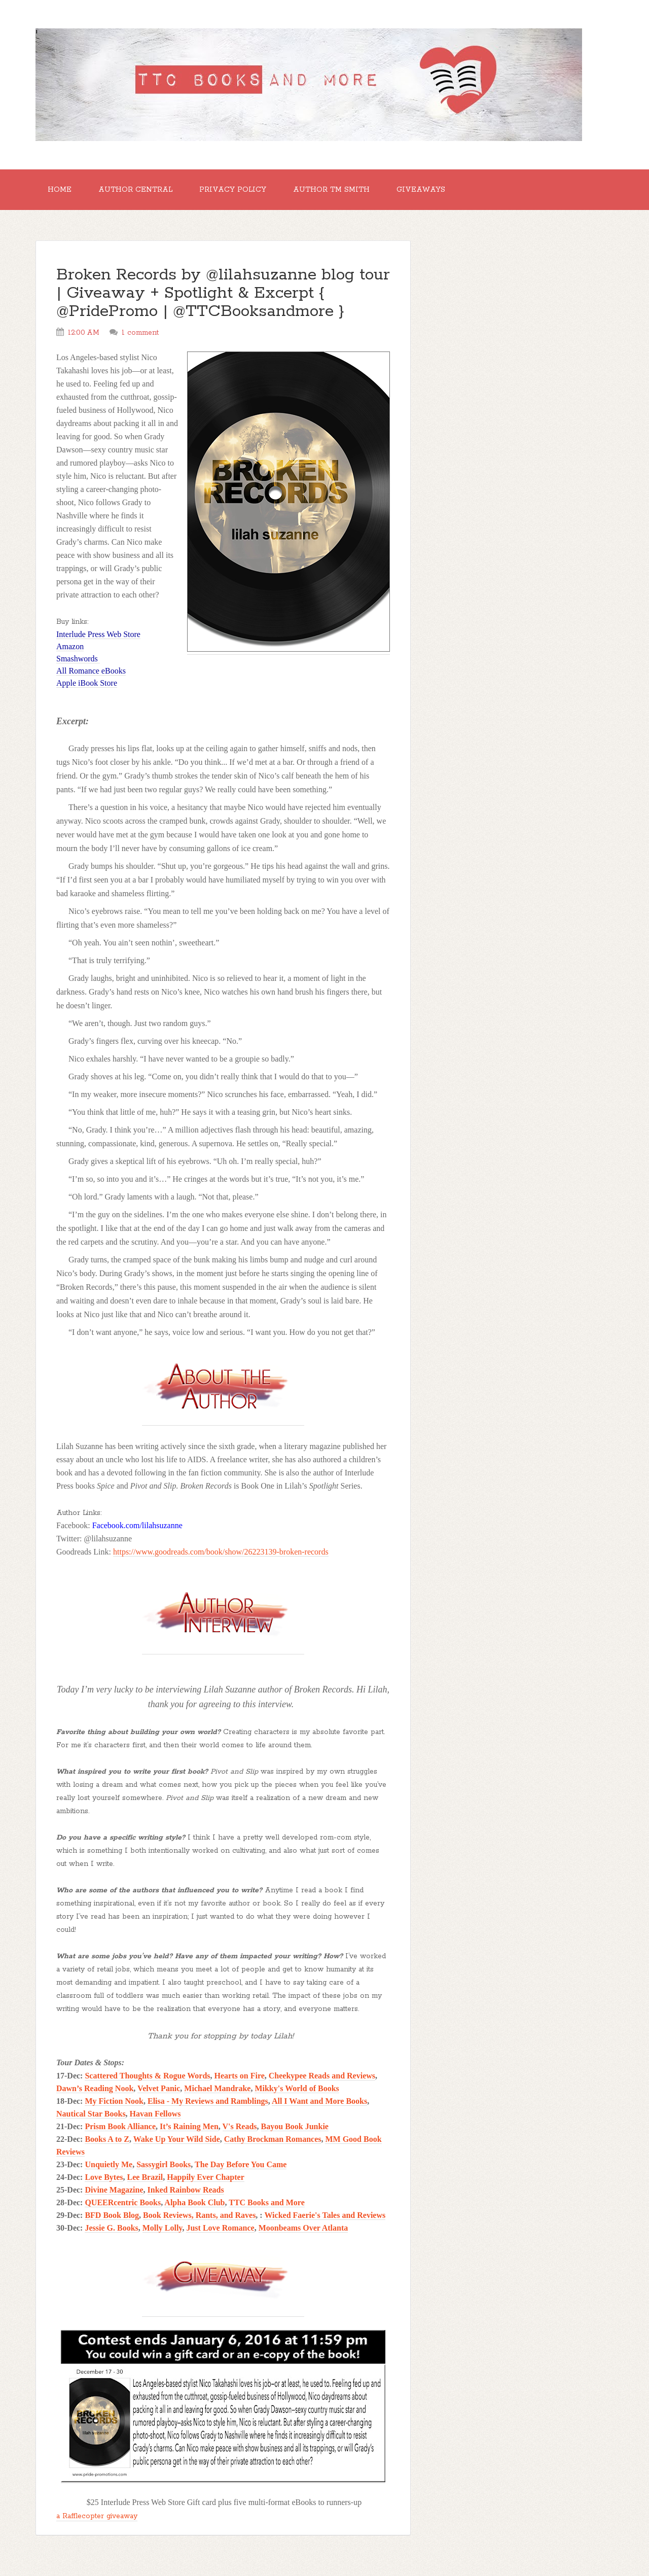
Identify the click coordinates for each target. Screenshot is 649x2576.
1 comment (140, 332)
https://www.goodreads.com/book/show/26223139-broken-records (221, 1551)
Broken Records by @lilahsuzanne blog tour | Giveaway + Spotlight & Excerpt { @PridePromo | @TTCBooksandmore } (223, 293)
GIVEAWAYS (420, 189)
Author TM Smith (331, 189)
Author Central (135, 189)
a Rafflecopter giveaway (96, 2516)
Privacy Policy (232, 189)
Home (59, 189)
